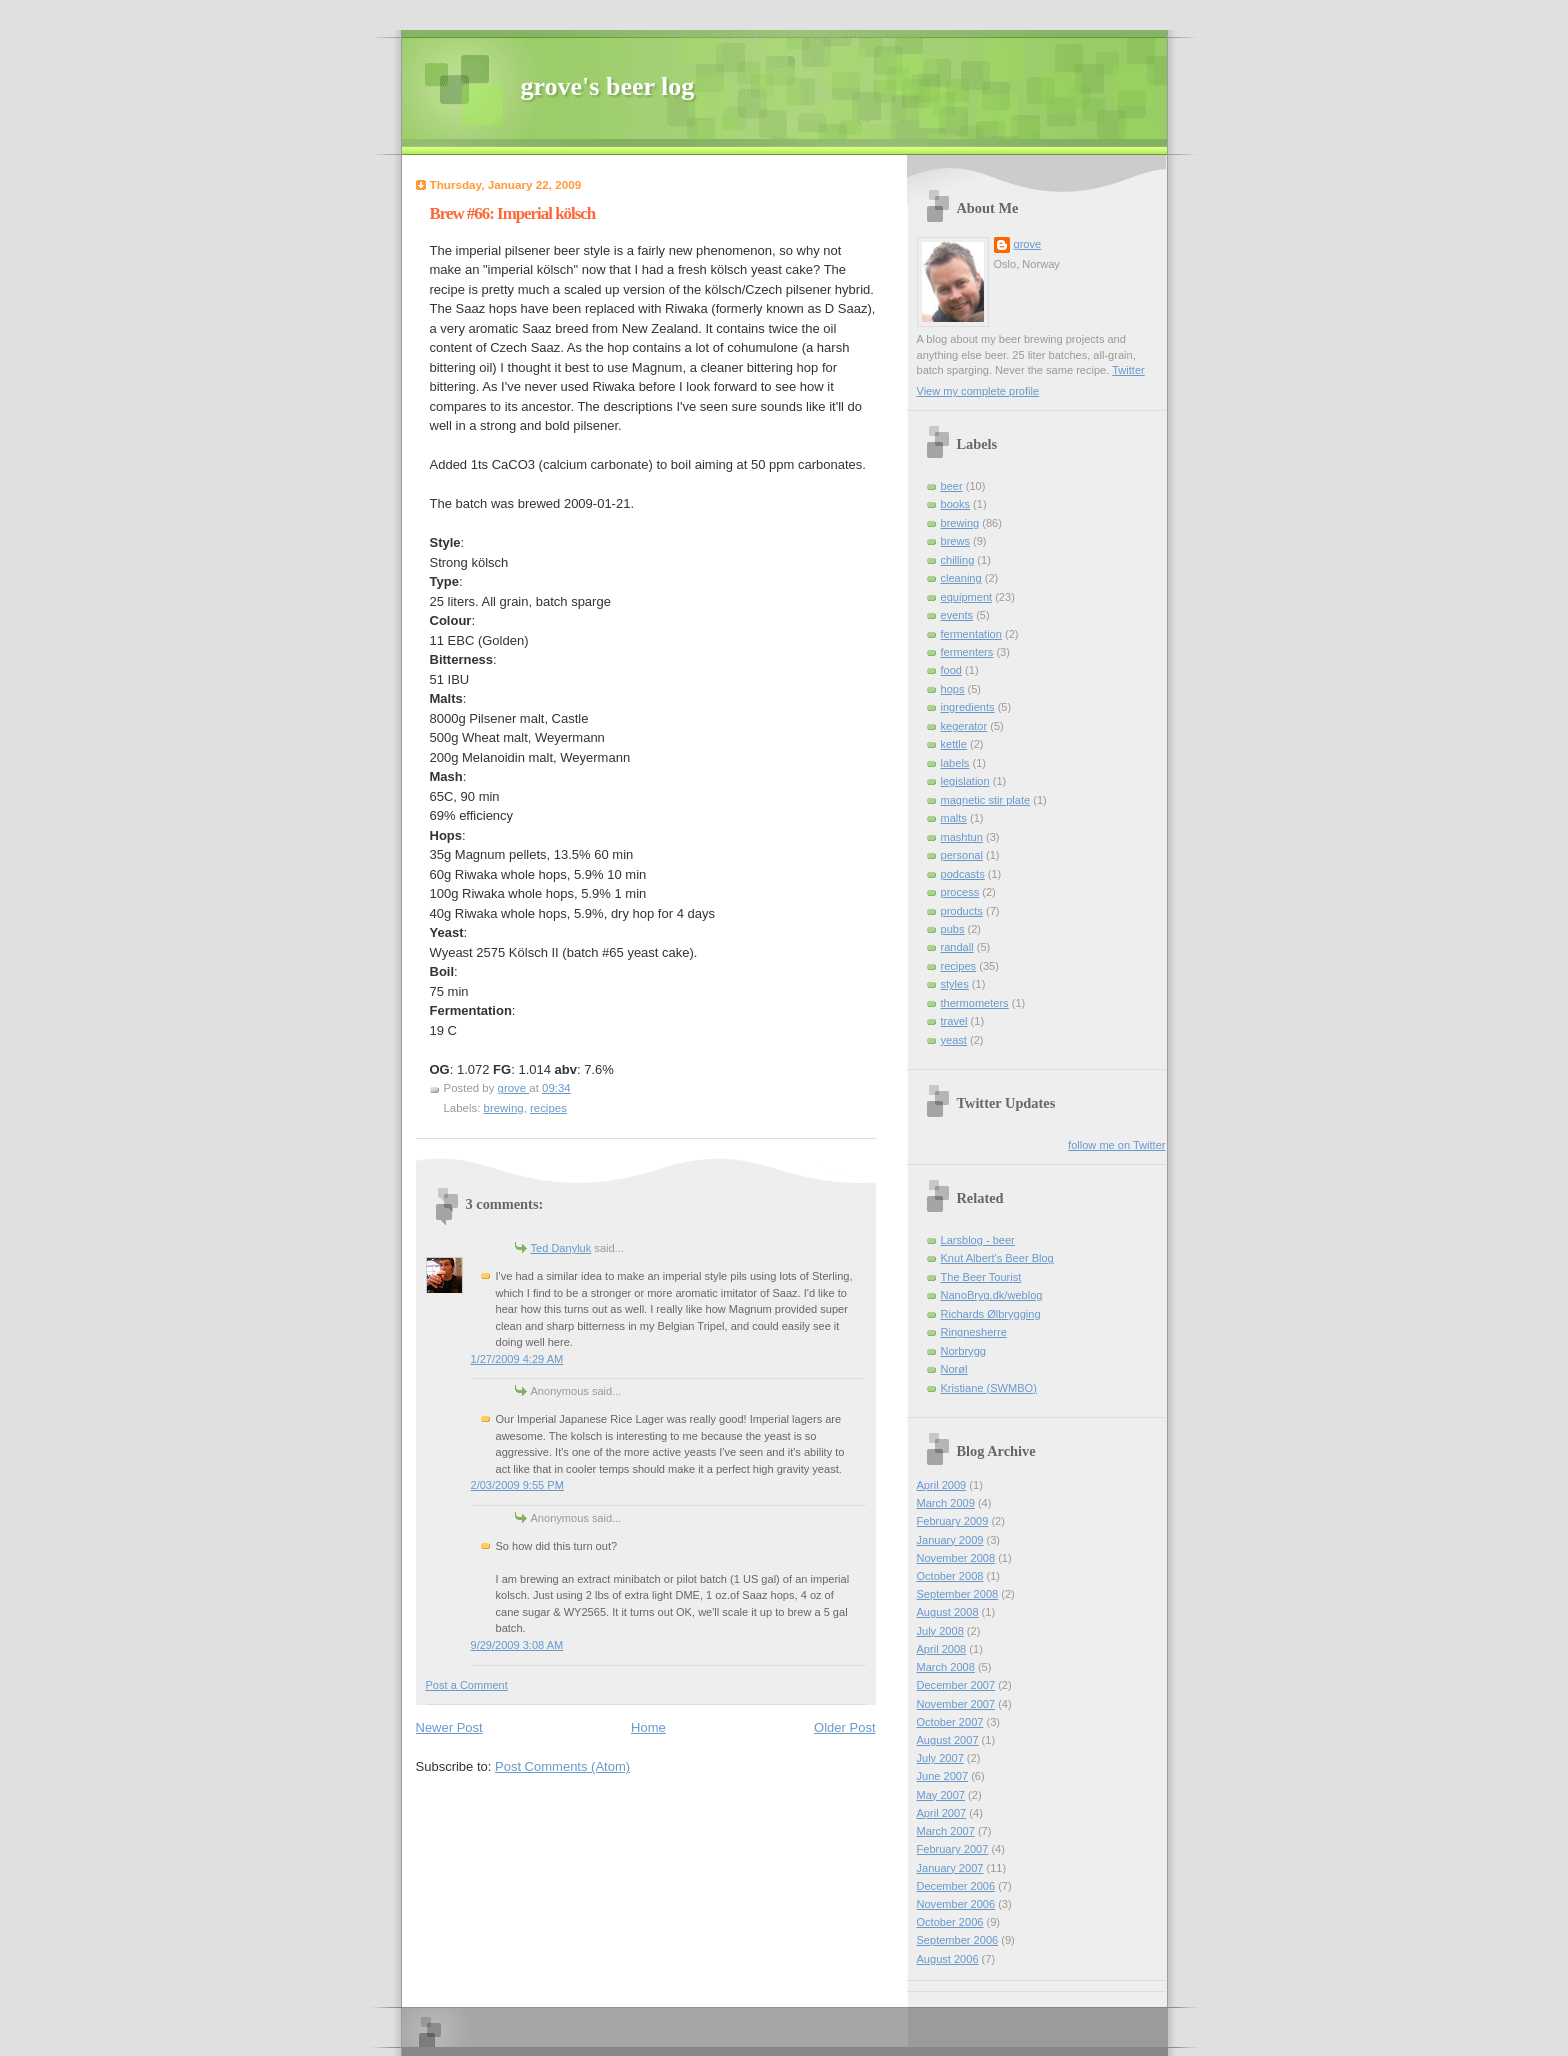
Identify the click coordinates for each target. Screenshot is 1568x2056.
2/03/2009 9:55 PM (517, 1485)
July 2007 (940, 1758)
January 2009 (950, 1540)
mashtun (962, 837)
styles (955, 984)
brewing (504, 1108)
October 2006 (950, 1922)
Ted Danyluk (561, 1248)
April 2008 (942, 1649)
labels (955, 763)
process (960, 892)
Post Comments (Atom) (562, 1766)
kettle (954, 744)
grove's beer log (608, 86)
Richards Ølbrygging (991, 1314)
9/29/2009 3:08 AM (517, 1645)
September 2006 (958, 1940)
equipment (967, 597)
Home (648, 1727)
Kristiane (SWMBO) (989, 1388)
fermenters (967, 652)
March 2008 (946, 1667)
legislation (965, 781)
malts (954, 818)
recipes (548, 1108)
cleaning (961, 578)
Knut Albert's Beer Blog (997, 1258)
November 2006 (956, 1904)
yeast (954, 1040)
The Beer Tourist (981, 1277)
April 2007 (942, 1813)
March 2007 (946, 1831)
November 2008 (956, 1558)
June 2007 (943, 1776)
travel (954, 1021)
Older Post (844, 1727)
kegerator (964, 726)
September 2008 (958, 1594)
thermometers (975, 1003)
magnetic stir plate (986, 800)
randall (957, 947)
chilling (958, 560)
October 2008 (950, 1576)
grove (1028, 244)
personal (962, 855)
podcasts (963, 874)
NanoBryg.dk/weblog (992, 1295)
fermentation (971, 634)
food (952, 670)
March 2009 (946, 1503)
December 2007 (956, 1685)
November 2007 (956, 1704)
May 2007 (941, 1795)
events (957, 615)
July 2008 (940, 1631)
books (955, 504)
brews (955, 541)
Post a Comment (467, 1685)
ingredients (968, 707)
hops (953, 689)
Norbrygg (963, 1351)
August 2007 (948, 1740)
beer (952, 486)
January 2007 (950, 1868)
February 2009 (953, 1521)
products (962, 911)
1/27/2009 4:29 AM (517, 1359)
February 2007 (953, 1849)
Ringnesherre (974, 1332)
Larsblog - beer (978, 1240)
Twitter (1128, 370)
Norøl (954, 1369)
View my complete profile (978, 391)
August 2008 (948, 1612)
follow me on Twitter (1116, 1145)
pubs (953, 929)
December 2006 (956, 1886)
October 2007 (950, 1722)
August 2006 (948, 1959)
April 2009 (942, 1485)
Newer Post (449, 1727)
